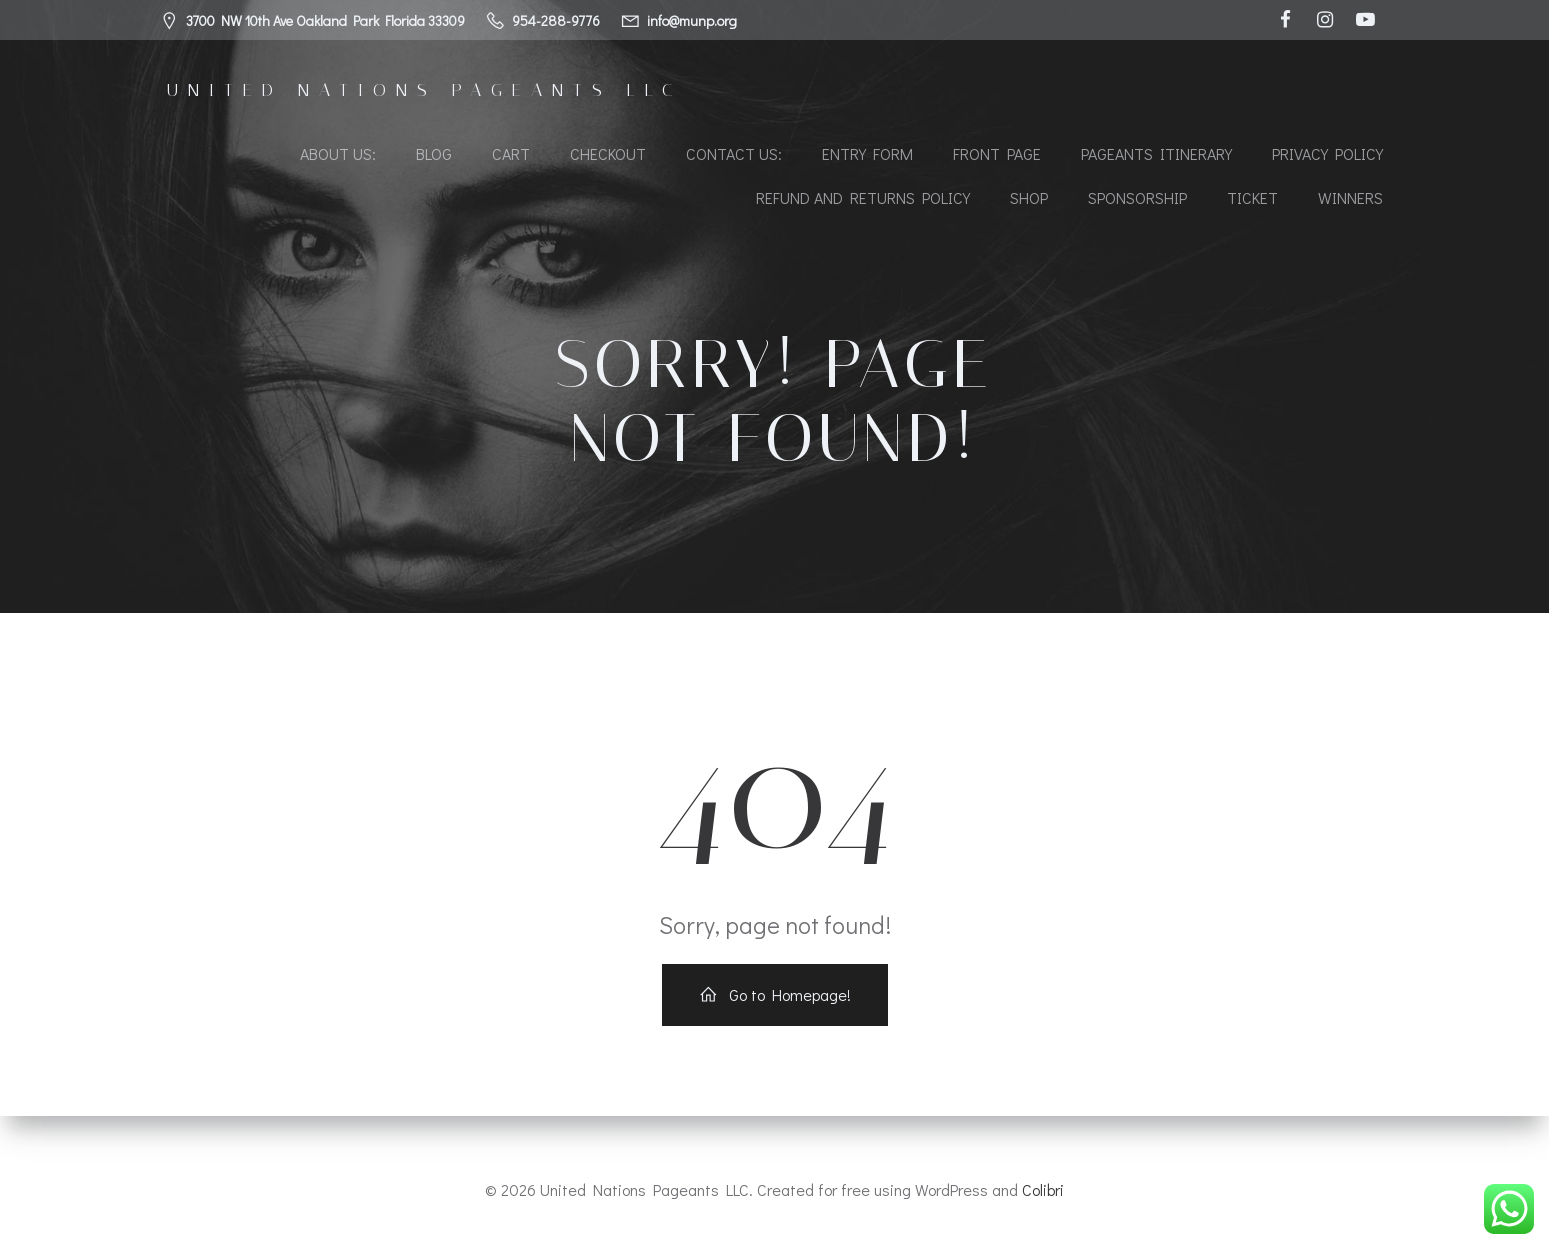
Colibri (1043, 1189)
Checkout (608, 155)
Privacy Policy (1327, 155)
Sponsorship (1137, 199)
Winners (1350, 199)
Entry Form (867, 155)
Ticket (1252, 199)
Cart (511, 155)
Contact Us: (734, 155)
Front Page (997, 155)
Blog (434, 155)
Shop (1029, 199)
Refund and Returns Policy (863, 199)
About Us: (338, 155)
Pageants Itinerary (1156, 155)
